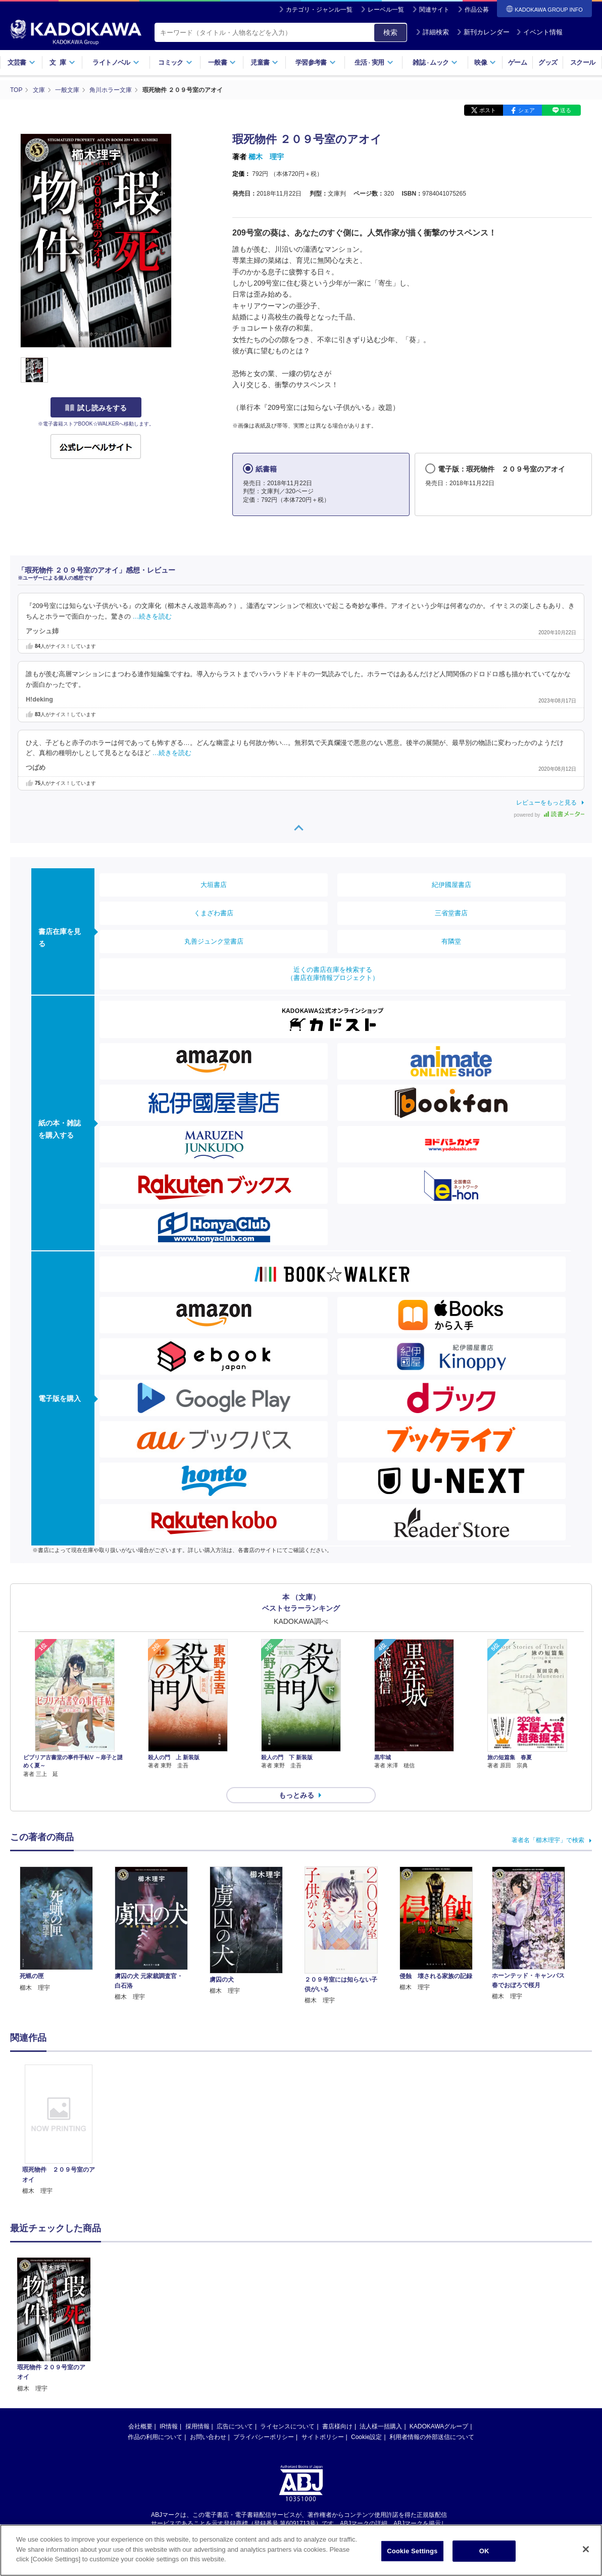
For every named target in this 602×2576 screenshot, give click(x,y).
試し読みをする (96, 408)
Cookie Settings (412, 2551)
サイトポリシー (323, 2333)
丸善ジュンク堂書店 (213, 941)
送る (565, 110)
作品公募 (477, 9)
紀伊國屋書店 (451, 884)
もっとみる (296, 1795)
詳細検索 (432, 32)
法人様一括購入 (381, 2322)
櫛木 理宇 (266, 157)
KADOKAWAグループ (439, 2322)
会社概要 (140, 2322)
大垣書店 (213, 884)
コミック (175, 62)
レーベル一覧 (386, 9)
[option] (58, 2130)
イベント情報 (539, 32)
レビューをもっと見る (546, 802)
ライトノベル (115, 62)
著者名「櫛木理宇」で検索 (548, 1840)
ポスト (487, 110)
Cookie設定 (366, 2333)
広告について (235, 2322)
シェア (526, 110)
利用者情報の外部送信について (431, 2333)
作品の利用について (155, 2333)
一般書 (222, 62)
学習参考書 (315, 62)
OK (484, 2551)
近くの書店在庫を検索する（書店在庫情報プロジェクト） (333, 973)
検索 (390, 32)
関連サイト (434, 9)
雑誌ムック (435, 62)
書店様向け (337, 2322)
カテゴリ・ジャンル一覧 (319, 9)
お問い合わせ (208, 2333)
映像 (485, 62)
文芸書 (21, 62)
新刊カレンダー (483, 32)
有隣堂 (451, 941)
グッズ (547, 62)
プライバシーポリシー (263, 2333)
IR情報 (169, 2322)
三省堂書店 (451, 913)
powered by (549, 815)
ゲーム (517, 62)
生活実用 (374, 62)
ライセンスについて (287, 2322)
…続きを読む (152, 616)
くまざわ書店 (213, 913)
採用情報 (197, 2322)
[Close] (586, 2549)
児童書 (264, 62)
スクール (582, 62)
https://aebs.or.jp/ (265, 2427)
